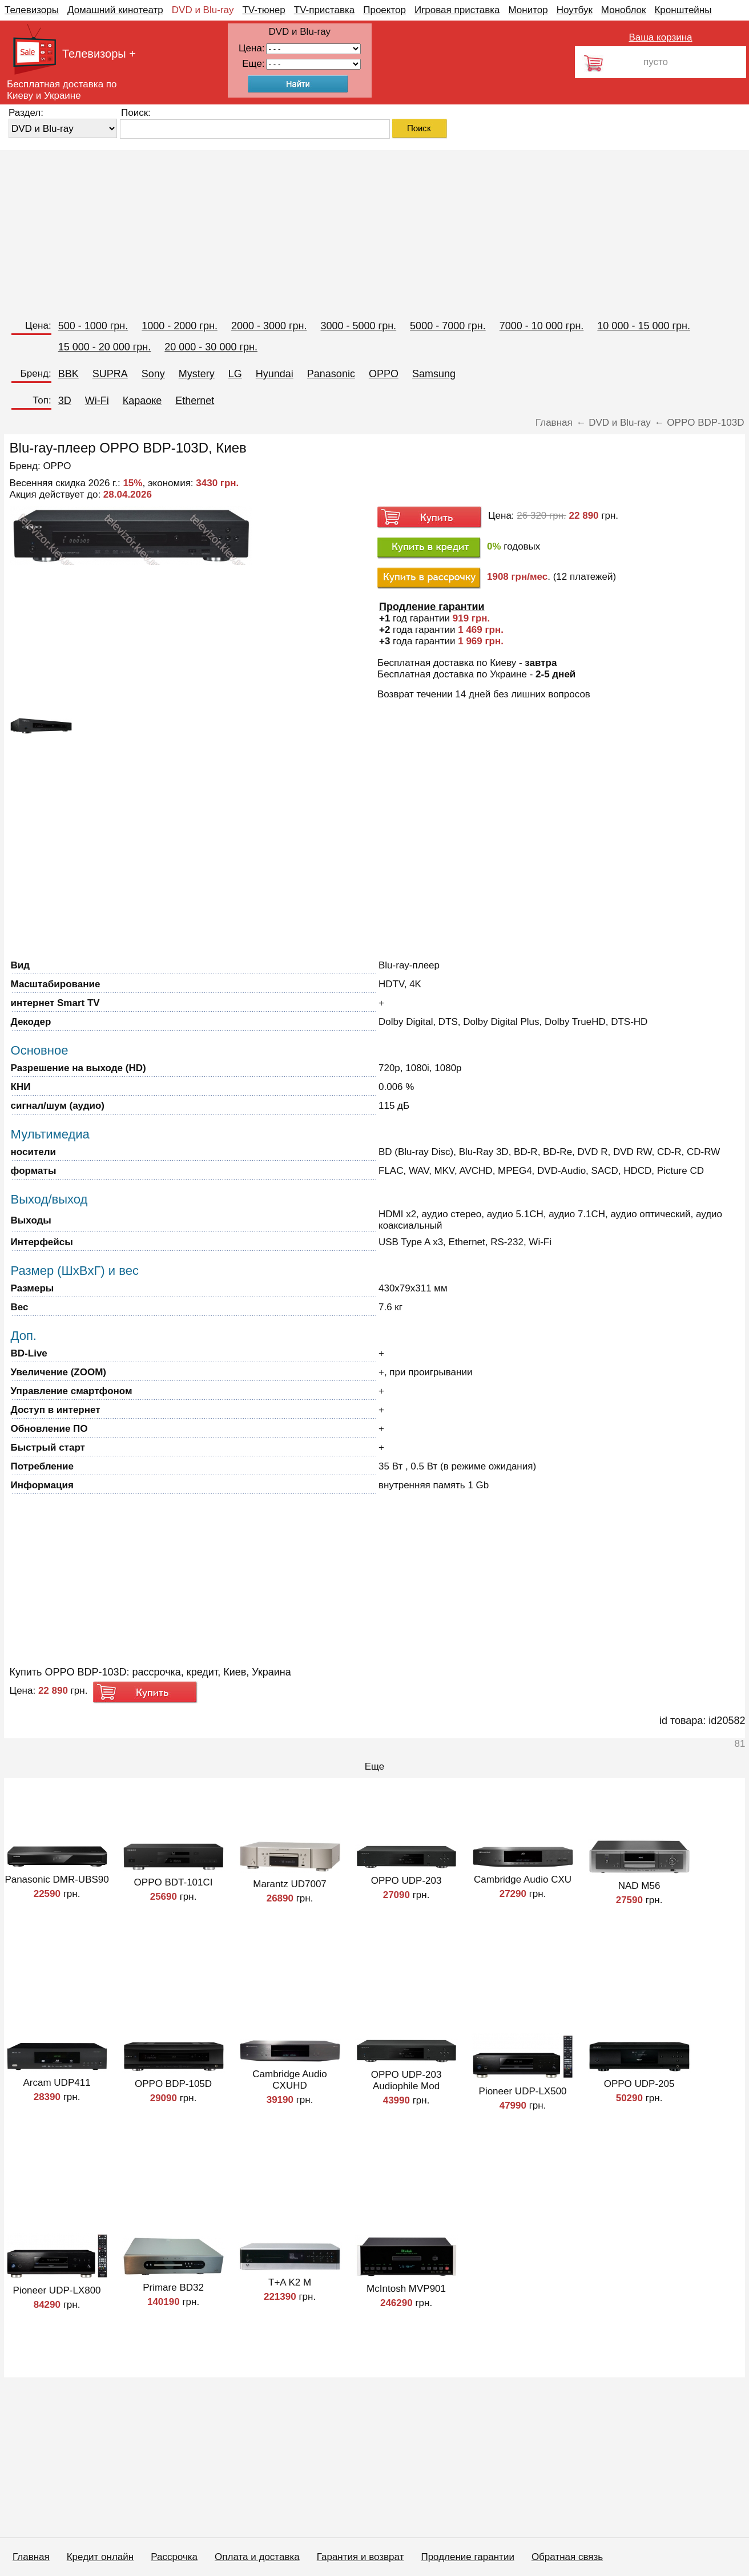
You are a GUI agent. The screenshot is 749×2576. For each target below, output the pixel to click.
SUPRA (110, 373)
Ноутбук (575, 10)
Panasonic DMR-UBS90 (56, 1879)
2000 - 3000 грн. (269, 326)
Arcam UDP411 (57, 2082)
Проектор (384, 10)
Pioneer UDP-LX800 (57, 2290)
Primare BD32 (173, 2287)
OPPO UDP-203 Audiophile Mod (406, 2080)
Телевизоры (32, 10)
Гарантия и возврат (360, 2556)
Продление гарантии (467, 2556)
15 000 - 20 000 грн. (104, 347)
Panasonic (331, 373)
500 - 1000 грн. (93, 326)
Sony (153, 373)
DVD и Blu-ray (203, 10)
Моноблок (623, 10)
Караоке (142, 400)
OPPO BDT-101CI (173, 1882)
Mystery (197, 373)
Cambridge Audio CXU (522, 1879)
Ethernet (194, 400)
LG (235, 373)
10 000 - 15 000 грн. (643, 326)
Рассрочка (174, 2556)
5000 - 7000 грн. (448, 326)
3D (64, 400)
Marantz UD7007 (290, 1884)
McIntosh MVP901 (406, 2288)
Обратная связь (567, 2556)
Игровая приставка (457, 10)
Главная (31, 2556)
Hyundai (274, 373)
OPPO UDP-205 (639, 2083)
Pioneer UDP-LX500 (523, 2091)
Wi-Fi (97, 400)
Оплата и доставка (257, 2556)
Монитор (527, 10)
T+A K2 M (289, 2282)
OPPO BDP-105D (173, 2083)
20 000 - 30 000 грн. (210, 347)
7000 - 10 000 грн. (542, 326)
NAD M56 (639, 1885)
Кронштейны (682, 10)
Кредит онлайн (100, 2556)
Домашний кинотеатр (115, 10)
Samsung (434, 373)
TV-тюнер (263, 10)
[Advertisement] (342, 230)
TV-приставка (324, 10)
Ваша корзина (660, 37)
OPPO (383, 373)
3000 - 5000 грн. (359, 326)
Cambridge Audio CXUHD (289, 2080)
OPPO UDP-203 (406, 1880)
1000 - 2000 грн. (180, 326)
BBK (68, 373)
